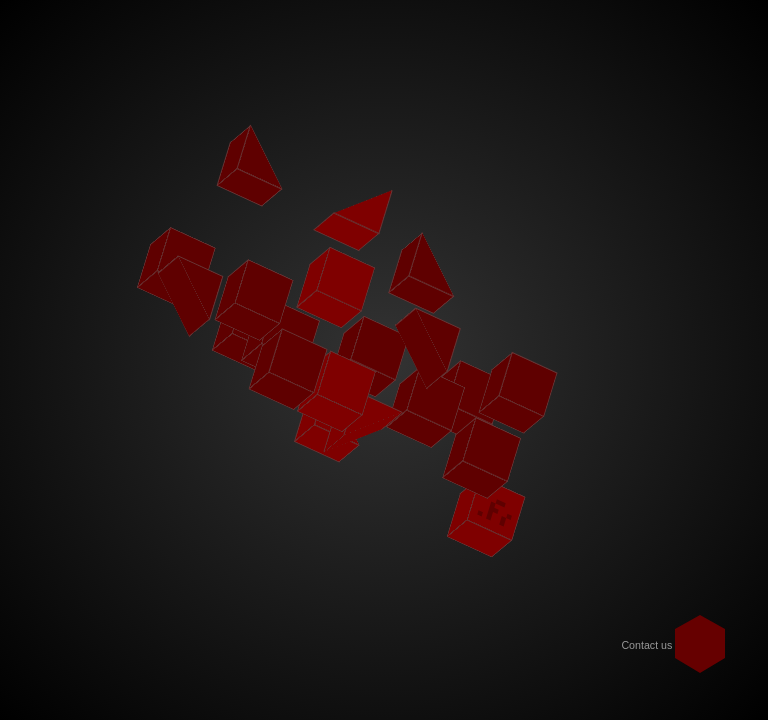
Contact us (646, 645)
